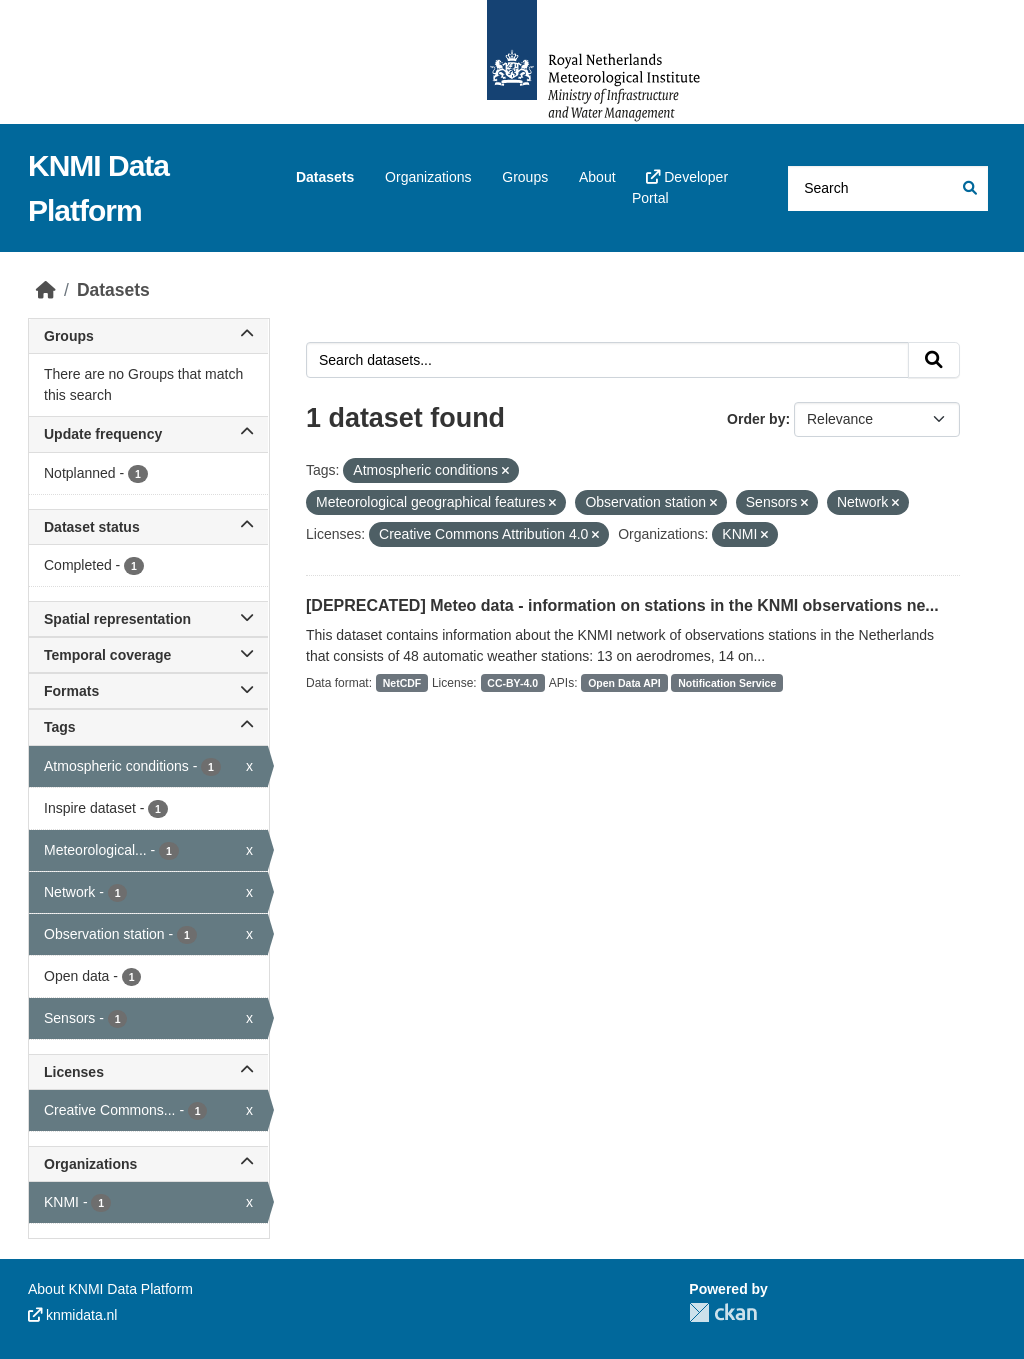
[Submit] (968, 188)
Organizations (428, 177)
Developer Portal (680, 187)
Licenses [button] (148, 1072)
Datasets (325, 177)
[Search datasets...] (888, 188)
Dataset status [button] (148, 527)
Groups (525, 177)
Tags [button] (148, 727)
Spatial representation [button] (148, 619)
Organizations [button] (148, 1164)
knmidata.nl (72, 1315)
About (597, 177)
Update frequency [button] (148, 434)
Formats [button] (148, 691)
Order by (756, 419)
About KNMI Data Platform (110, 1289)
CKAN (723, 1312)
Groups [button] (148, 336)
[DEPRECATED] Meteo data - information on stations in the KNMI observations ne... (622, 605)
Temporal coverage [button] (148, 655)
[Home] (46, 290)
